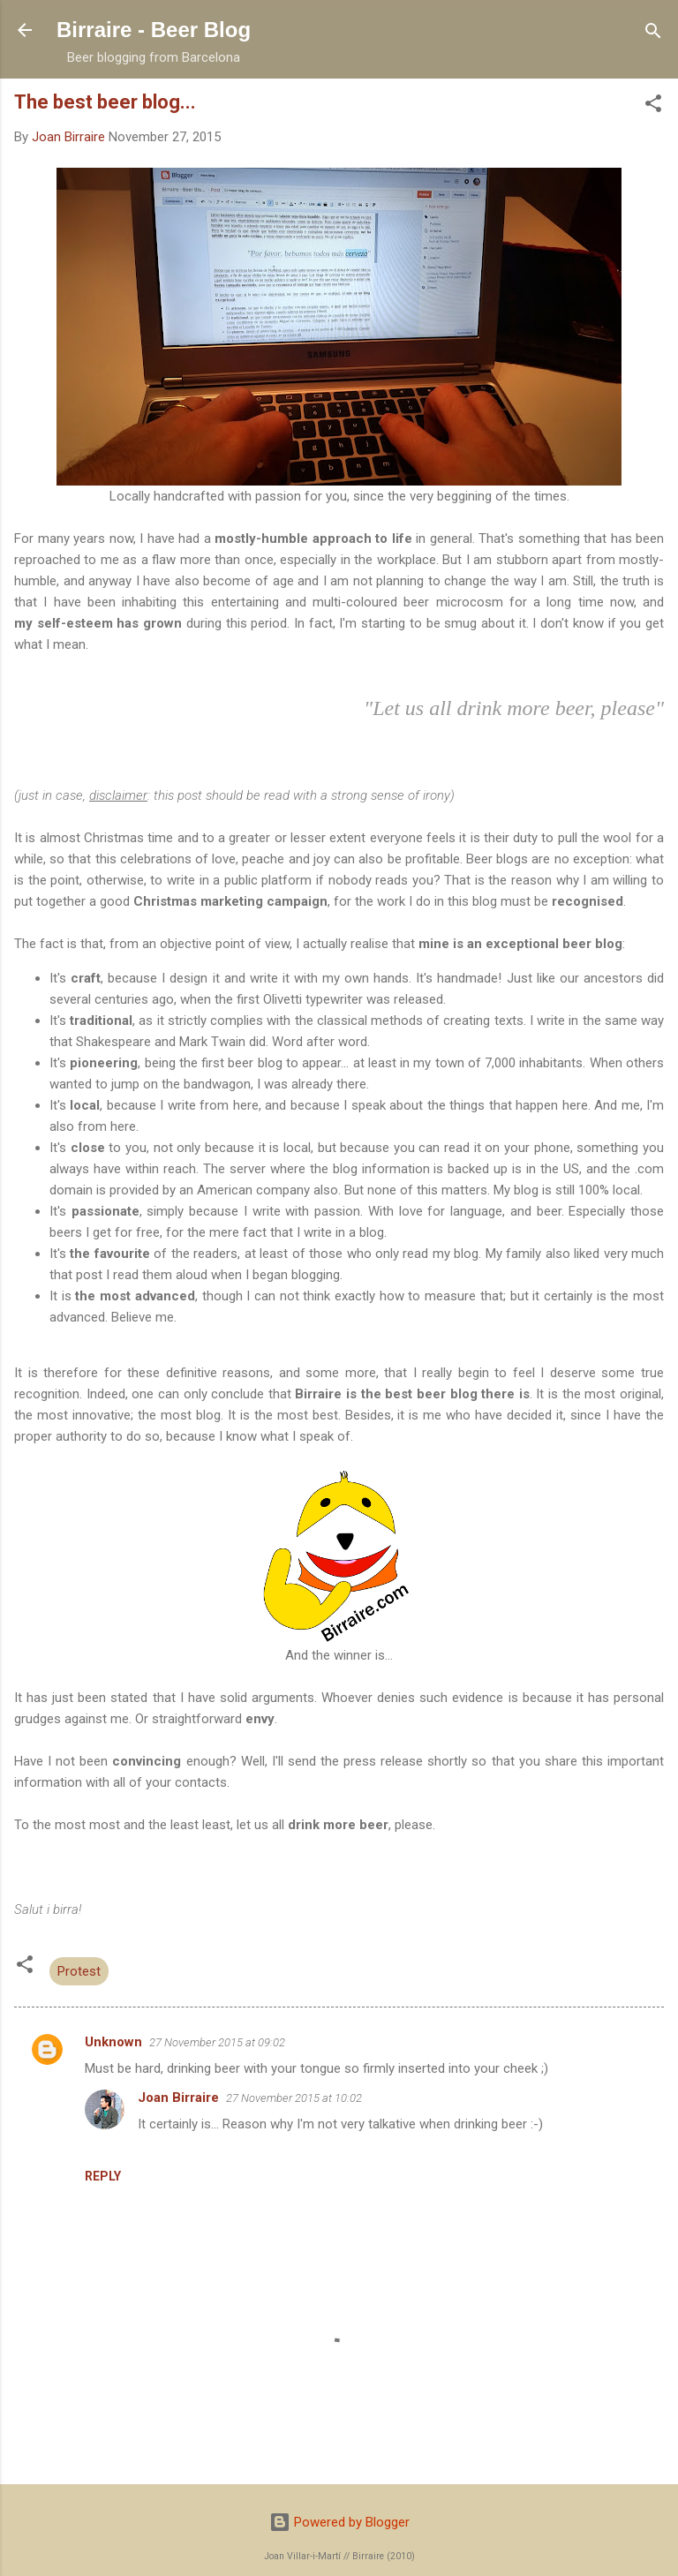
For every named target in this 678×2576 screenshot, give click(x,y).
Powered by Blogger (339, 2522)
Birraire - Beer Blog (153, 29)
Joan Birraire (178, 2097)
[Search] (653, 32)
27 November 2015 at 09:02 (217, 2042)
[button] (653, 105)
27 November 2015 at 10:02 (294, 2098)
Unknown (113, 2042)
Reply (103, 2176)
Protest (79, 1971)
